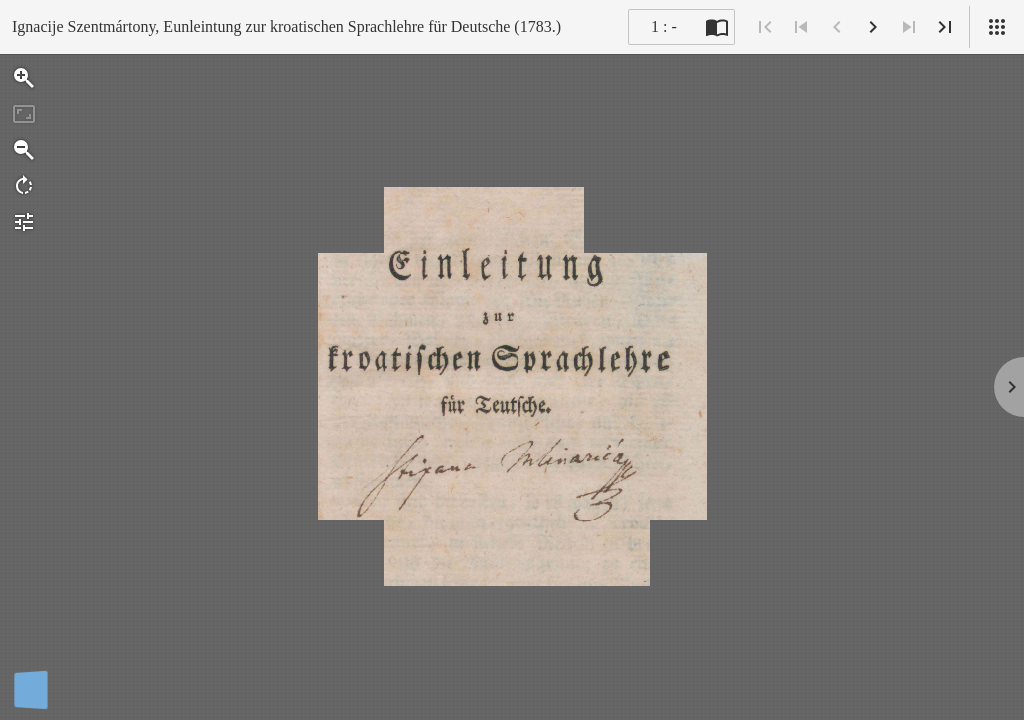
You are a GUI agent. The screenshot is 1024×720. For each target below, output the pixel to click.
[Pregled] (997, 27)
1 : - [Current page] (664, 26)
